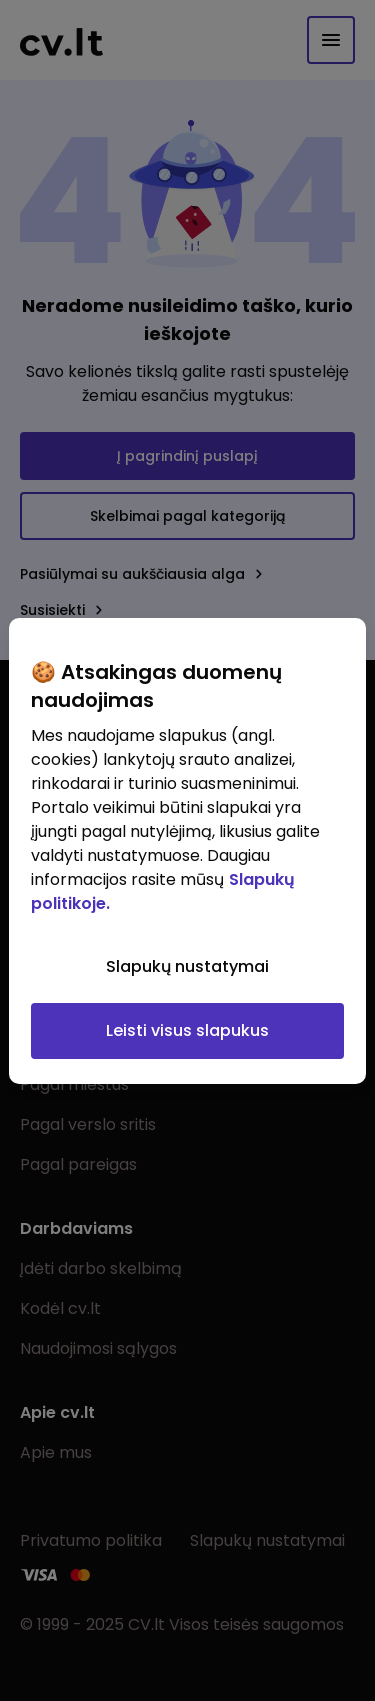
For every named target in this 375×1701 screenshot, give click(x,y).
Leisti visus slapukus (187, 1030)
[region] (187, 851)
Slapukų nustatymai (187, 966)
